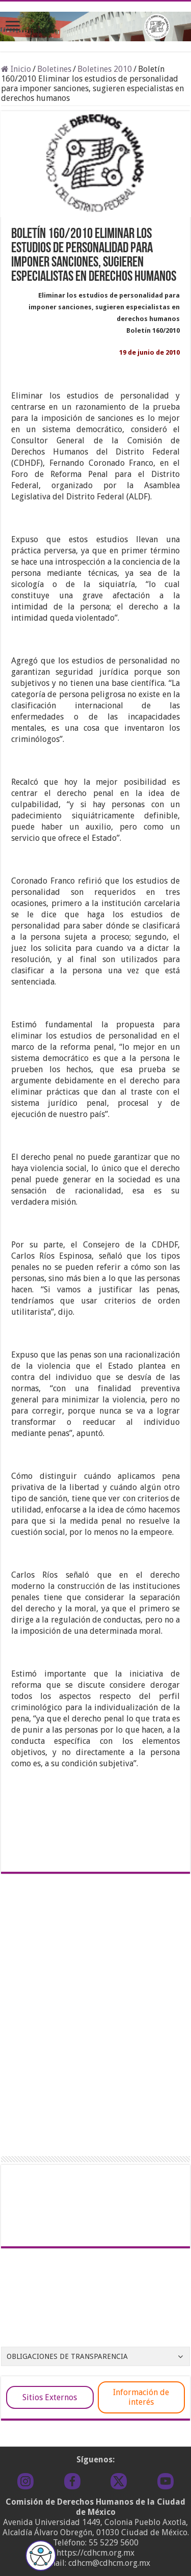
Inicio (16, 69)
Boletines (54, 69)
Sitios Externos (49, 2397)
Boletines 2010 (104, 69)
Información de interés (141, 2397)
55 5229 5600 (114, 2542)
